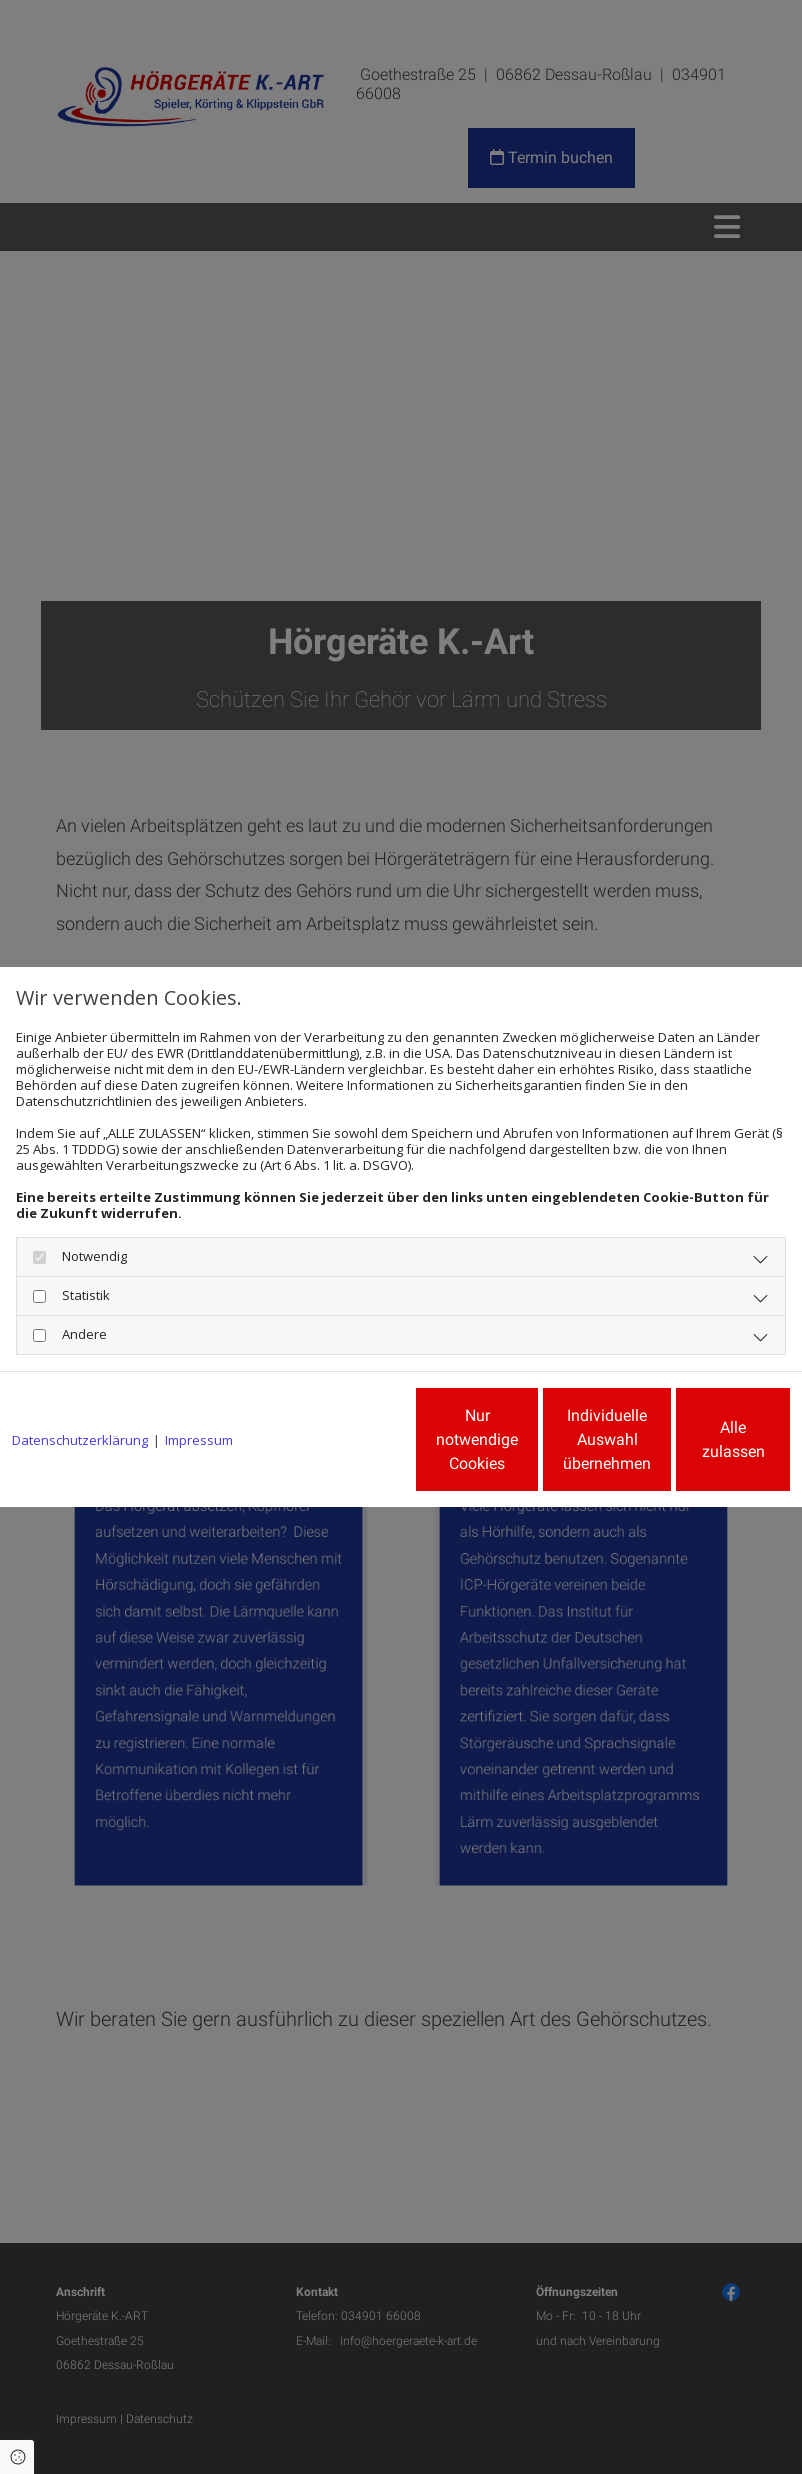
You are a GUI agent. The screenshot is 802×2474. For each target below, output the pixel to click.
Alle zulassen (697, 1447)
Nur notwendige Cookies (317, 1447)
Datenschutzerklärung (80, 1386)
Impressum (199, 1386)
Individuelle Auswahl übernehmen (508, 1447)
